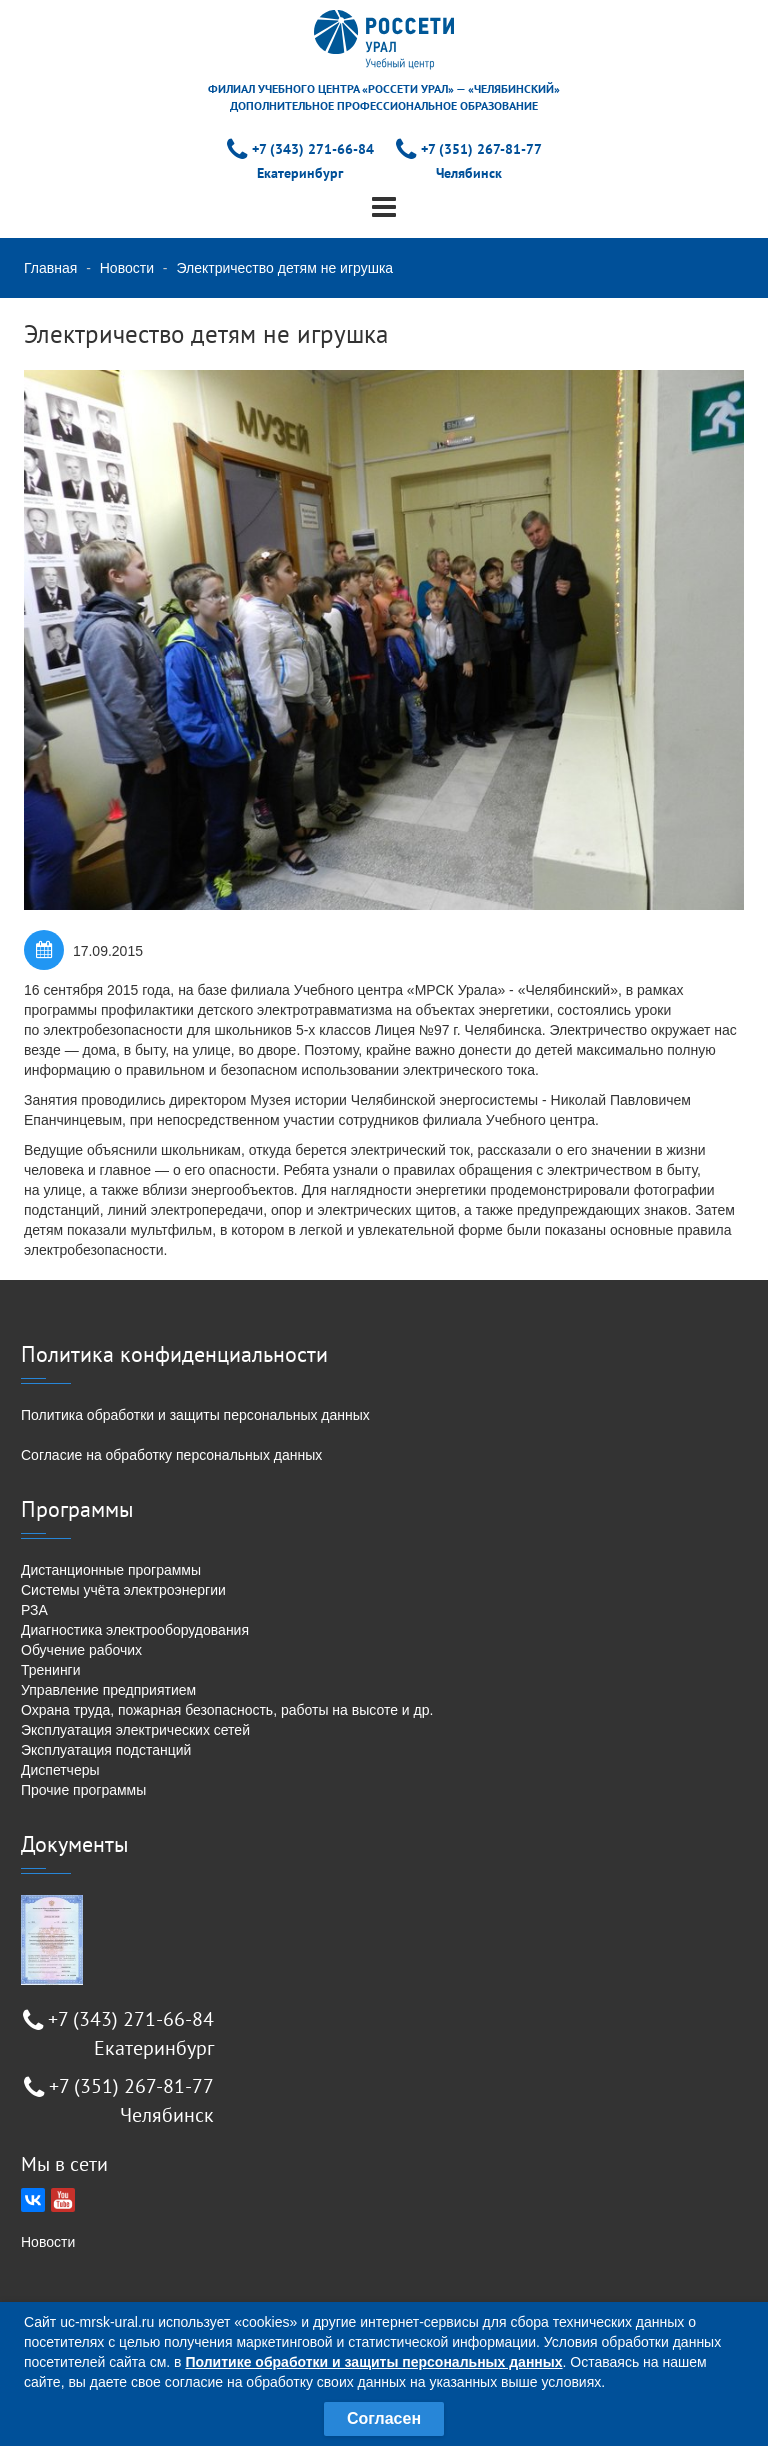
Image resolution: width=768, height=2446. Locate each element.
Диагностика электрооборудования (135, 1630)
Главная (50, 268)
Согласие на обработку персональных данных (171, 1455)
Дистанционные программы (111, 1570)
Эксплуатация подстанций (106, 1750)
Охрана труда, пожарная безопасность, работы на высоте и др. (227, 1710)
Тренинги (51, 1670)
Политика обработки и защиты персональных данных (195, 1415)
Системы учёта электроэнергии (123, 1590)
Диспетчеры (60, 1770)
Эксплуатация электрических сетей (135, 1730)
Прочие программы (83, 1790)
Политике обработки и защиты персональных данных (373, 2362)
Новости (127, 268)
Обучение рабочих (81, 1650)
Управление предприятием (108, 1690)
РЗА (34, 1610)
